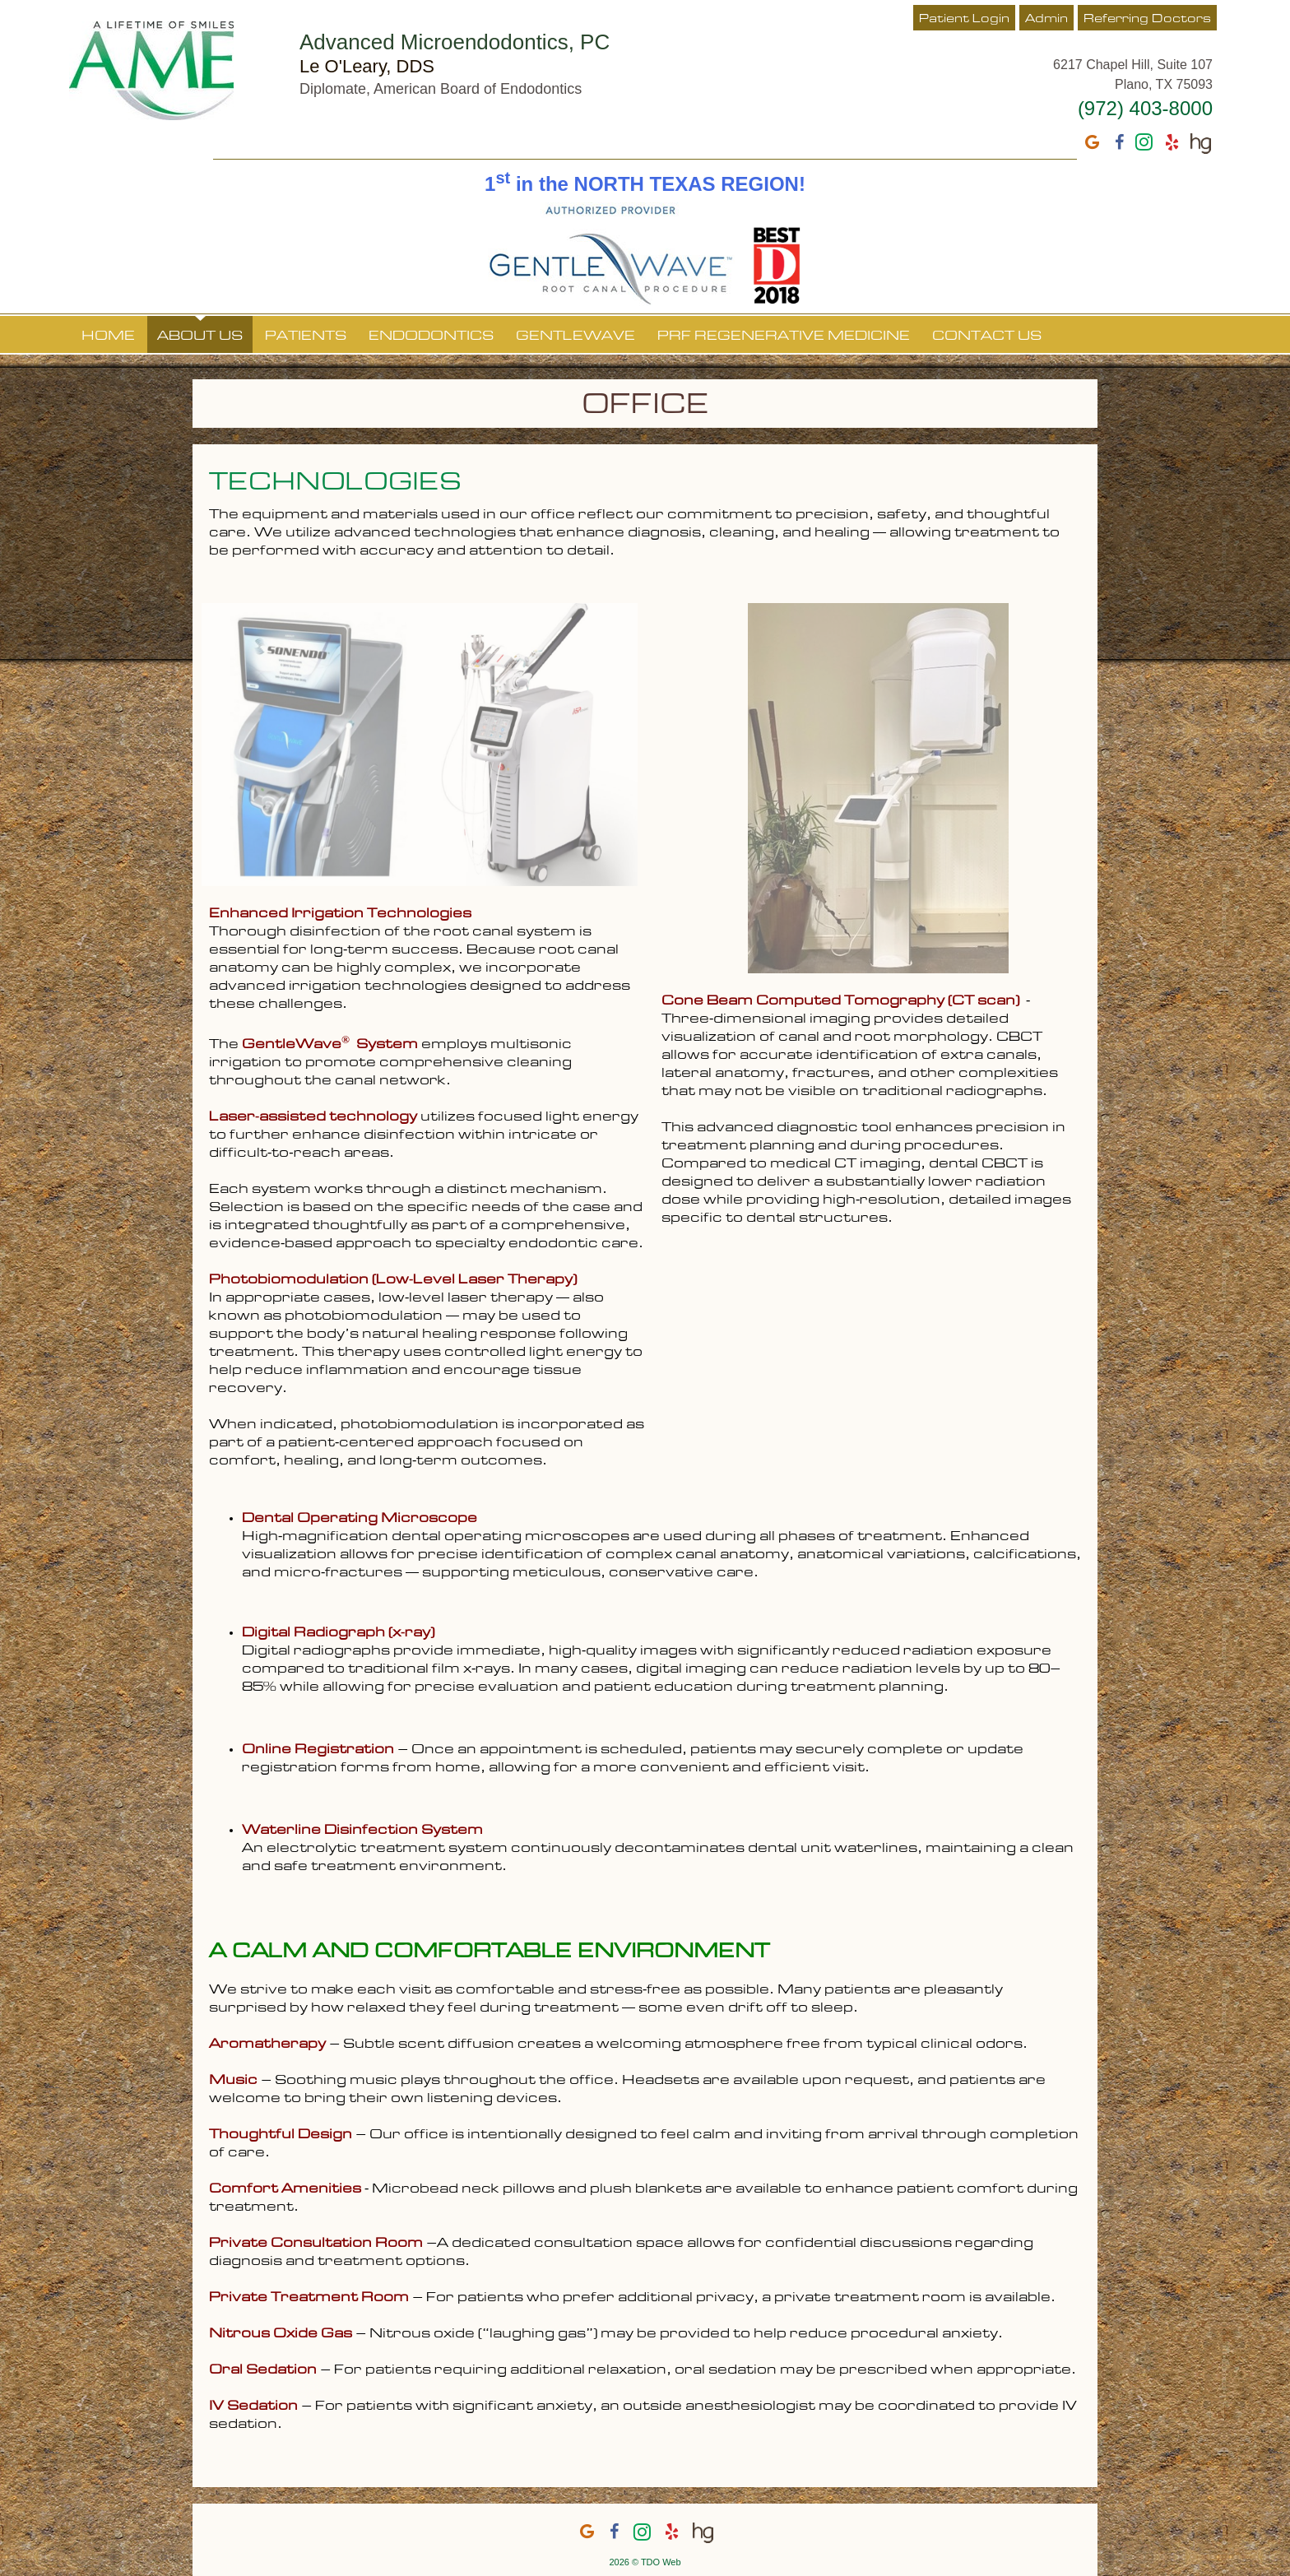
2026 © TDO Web (644, 2562)
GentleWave (575, 336)
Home (108, 336)
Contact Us (987, 336)
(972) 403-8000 (1145, 108)
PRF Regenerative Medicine (783, 336)
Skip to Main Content (45, 6)
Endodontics (431, 336)
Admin (1046, 19)
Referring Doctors (1147, 19)
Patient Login (964, 19)
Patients (305, 336)
